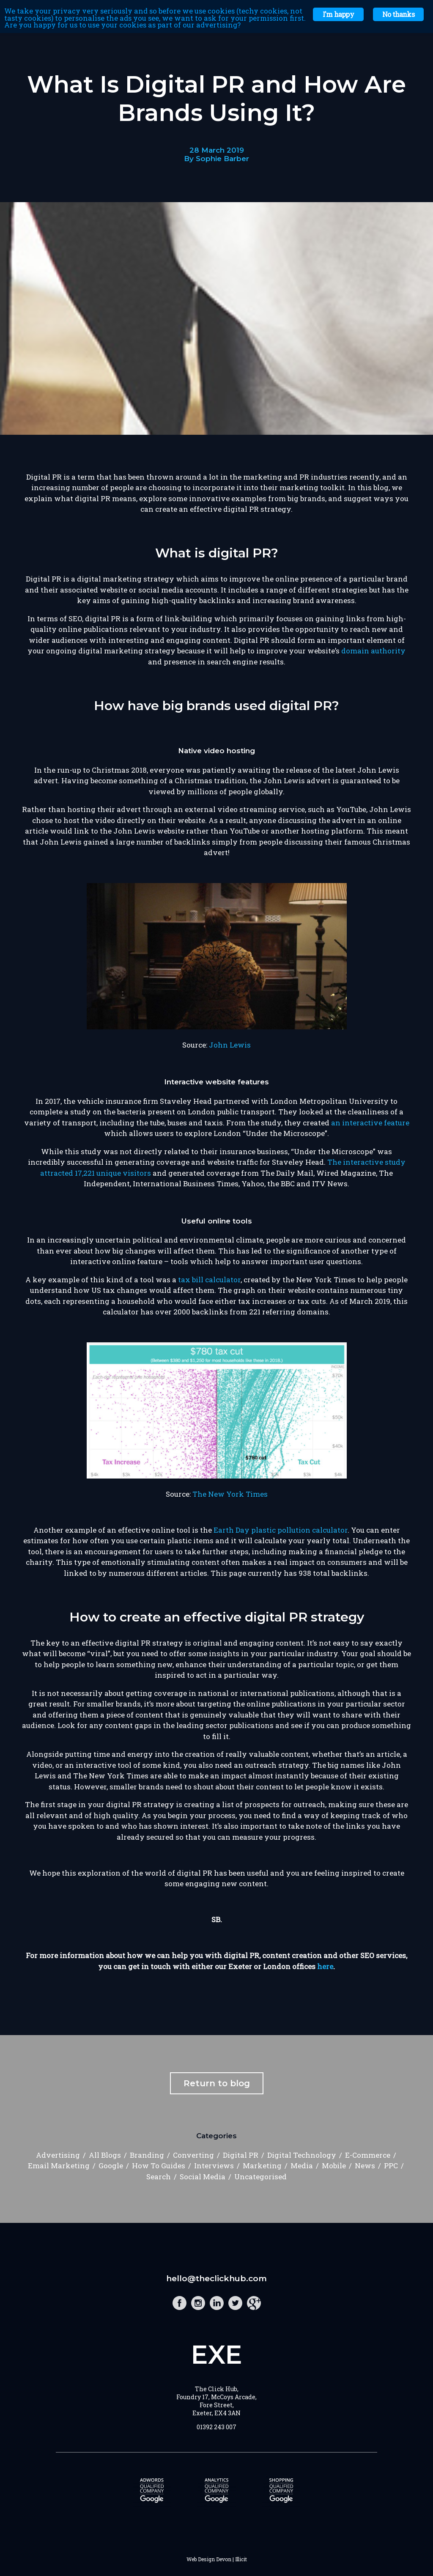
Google (111, 2165)
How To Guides (158, 2165)
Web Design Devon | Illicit (216, 2559)
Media (301, 2165)
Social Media (202, 2176)
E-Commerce (367, 2155)
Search (158, 2176)
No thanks (398, 14)
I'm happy (338, 14)
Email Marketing (59, 2165)
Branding (147, 2155)
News (365, 2165)
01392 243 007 (216, 2427)
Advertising (58, 2155)
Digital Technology (301, 2155)
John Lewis (230, 1045)
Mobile (334, 2165)
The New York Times (230, 1494)
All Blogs (105, 2155)
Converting (193, 2155)
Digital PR (240, 2155)
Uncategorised (260, 2176)
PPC (391, 2165)
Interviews (214, 2165)
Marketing (262, 2165)
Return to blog (217, 2083)
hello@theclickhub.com (216, 2278)
